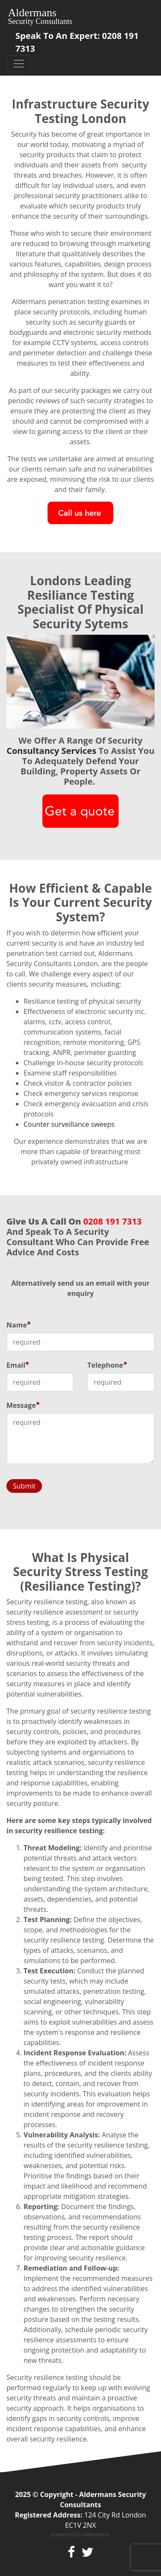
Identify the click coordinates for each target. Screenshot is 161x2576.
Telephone (107, 1365)
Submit (24, 1486)
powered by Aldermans (80, 2534)
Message (23, 1405)
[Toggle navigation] (19, 63)
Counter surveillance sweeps (69, 1124)
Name (18, 1325)
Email (17, 1365)
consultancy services (51, 750)
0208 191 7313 (112, 1221)
